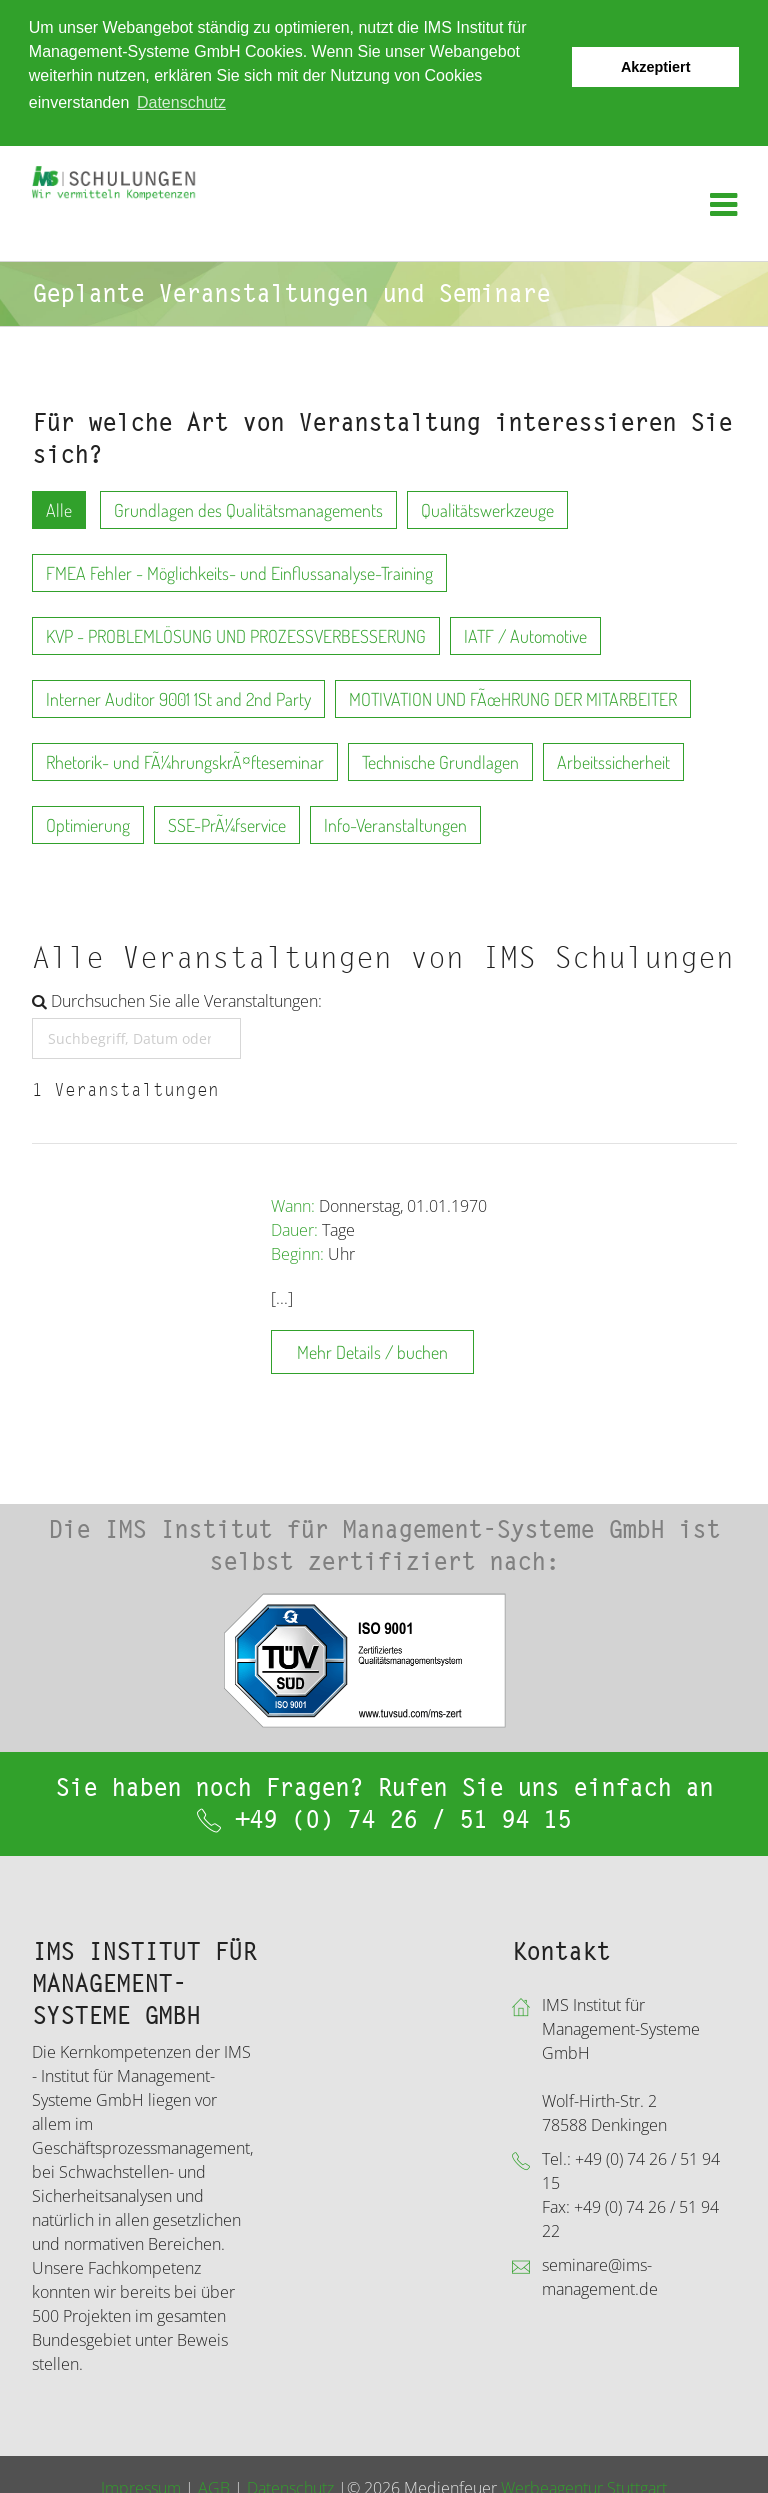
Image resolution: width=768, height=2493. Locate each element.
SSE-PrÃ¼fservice (227, 824)
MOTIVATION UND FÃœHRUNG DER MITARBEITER (513, 698)
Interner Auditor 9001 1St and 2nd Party (178, 698)
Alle (59, 509)
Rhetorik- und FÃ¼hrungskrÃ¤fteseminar (185, 761)
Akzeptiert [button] (656, 67)
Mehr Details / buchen (372, 1351)
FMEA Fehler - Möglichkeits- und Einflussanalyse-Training (239, 572)
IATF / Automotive (525, 635)
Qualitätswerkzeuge (487, 509)
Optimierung (88, 824)
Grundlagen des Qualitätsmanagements (248, 509)
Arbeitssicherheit (613, 761)
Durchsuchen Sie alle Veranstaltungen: (177, 1000)
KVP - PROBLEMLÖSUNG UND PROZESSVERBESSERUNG (236, 635)
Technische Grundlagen (440, 761)
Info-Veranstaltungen (395, 824)
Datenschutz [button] (181, 102)
